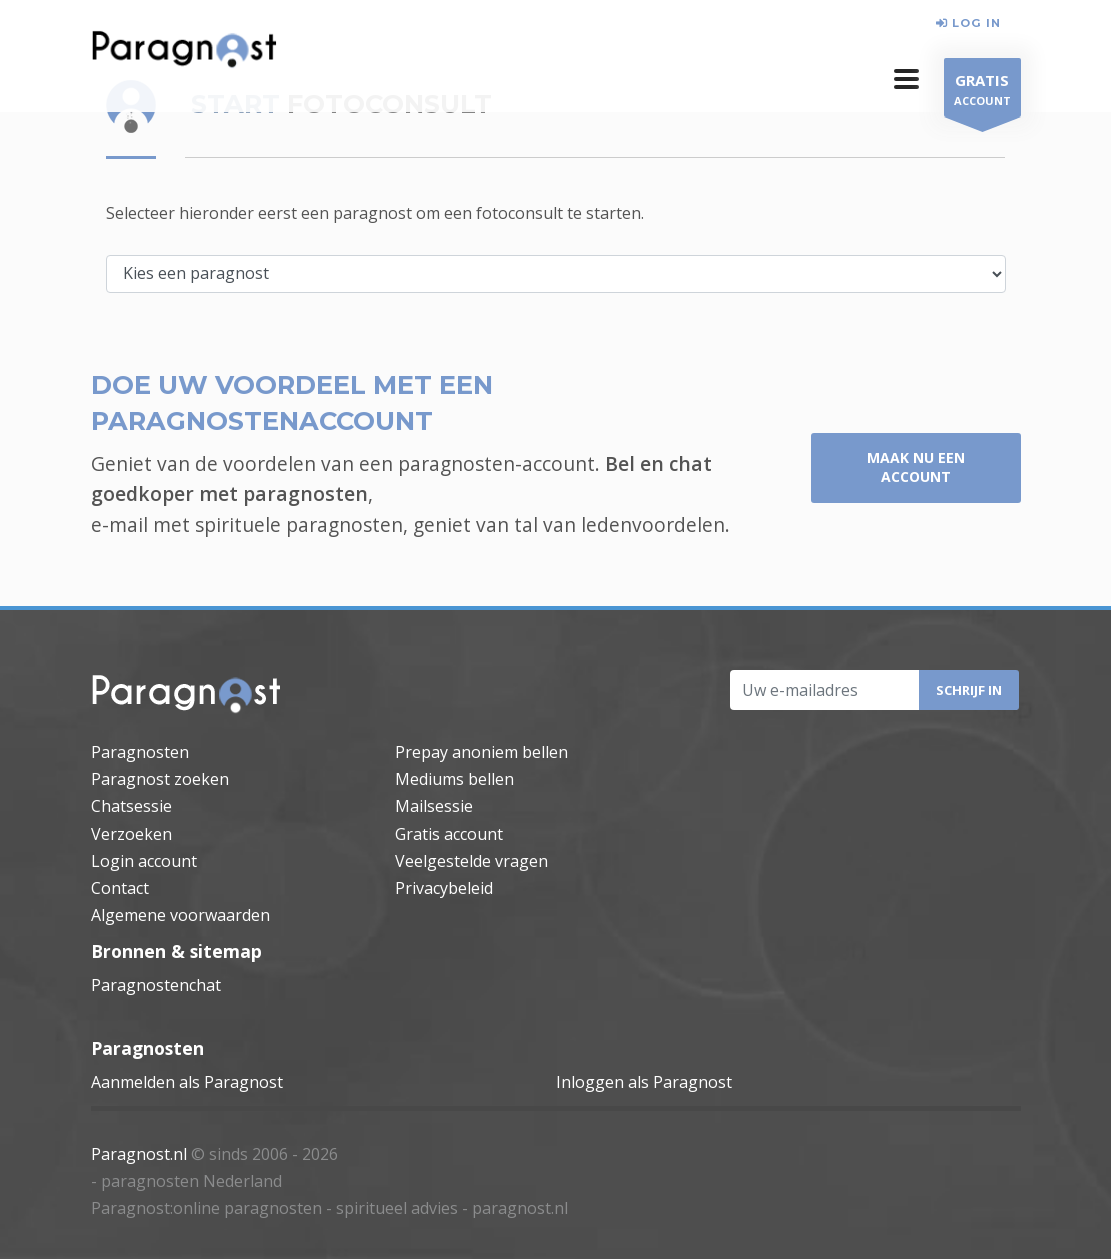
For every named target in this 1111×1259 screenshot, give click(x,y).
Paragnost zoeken (160, 779)
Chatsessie (131, 806)
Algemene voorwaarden (180, 915)
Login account (144, 861)
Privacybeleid (444, 888)
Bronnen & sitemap (176, 951)
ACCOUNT (982, 92)
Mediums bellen (454, 779)
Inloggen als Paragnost (644, 1082)
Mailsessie (434, 806)
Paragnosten (140, 752)
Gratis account (449, 834)
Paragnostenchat (156, 985)
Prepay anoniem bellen (481, 752)
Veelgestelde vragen (471, 861)
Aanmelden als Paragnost (187, 1082)
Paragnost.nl (139, 1154)
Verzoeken (131, 834)
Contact (120, 888)
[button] (906, 79)
